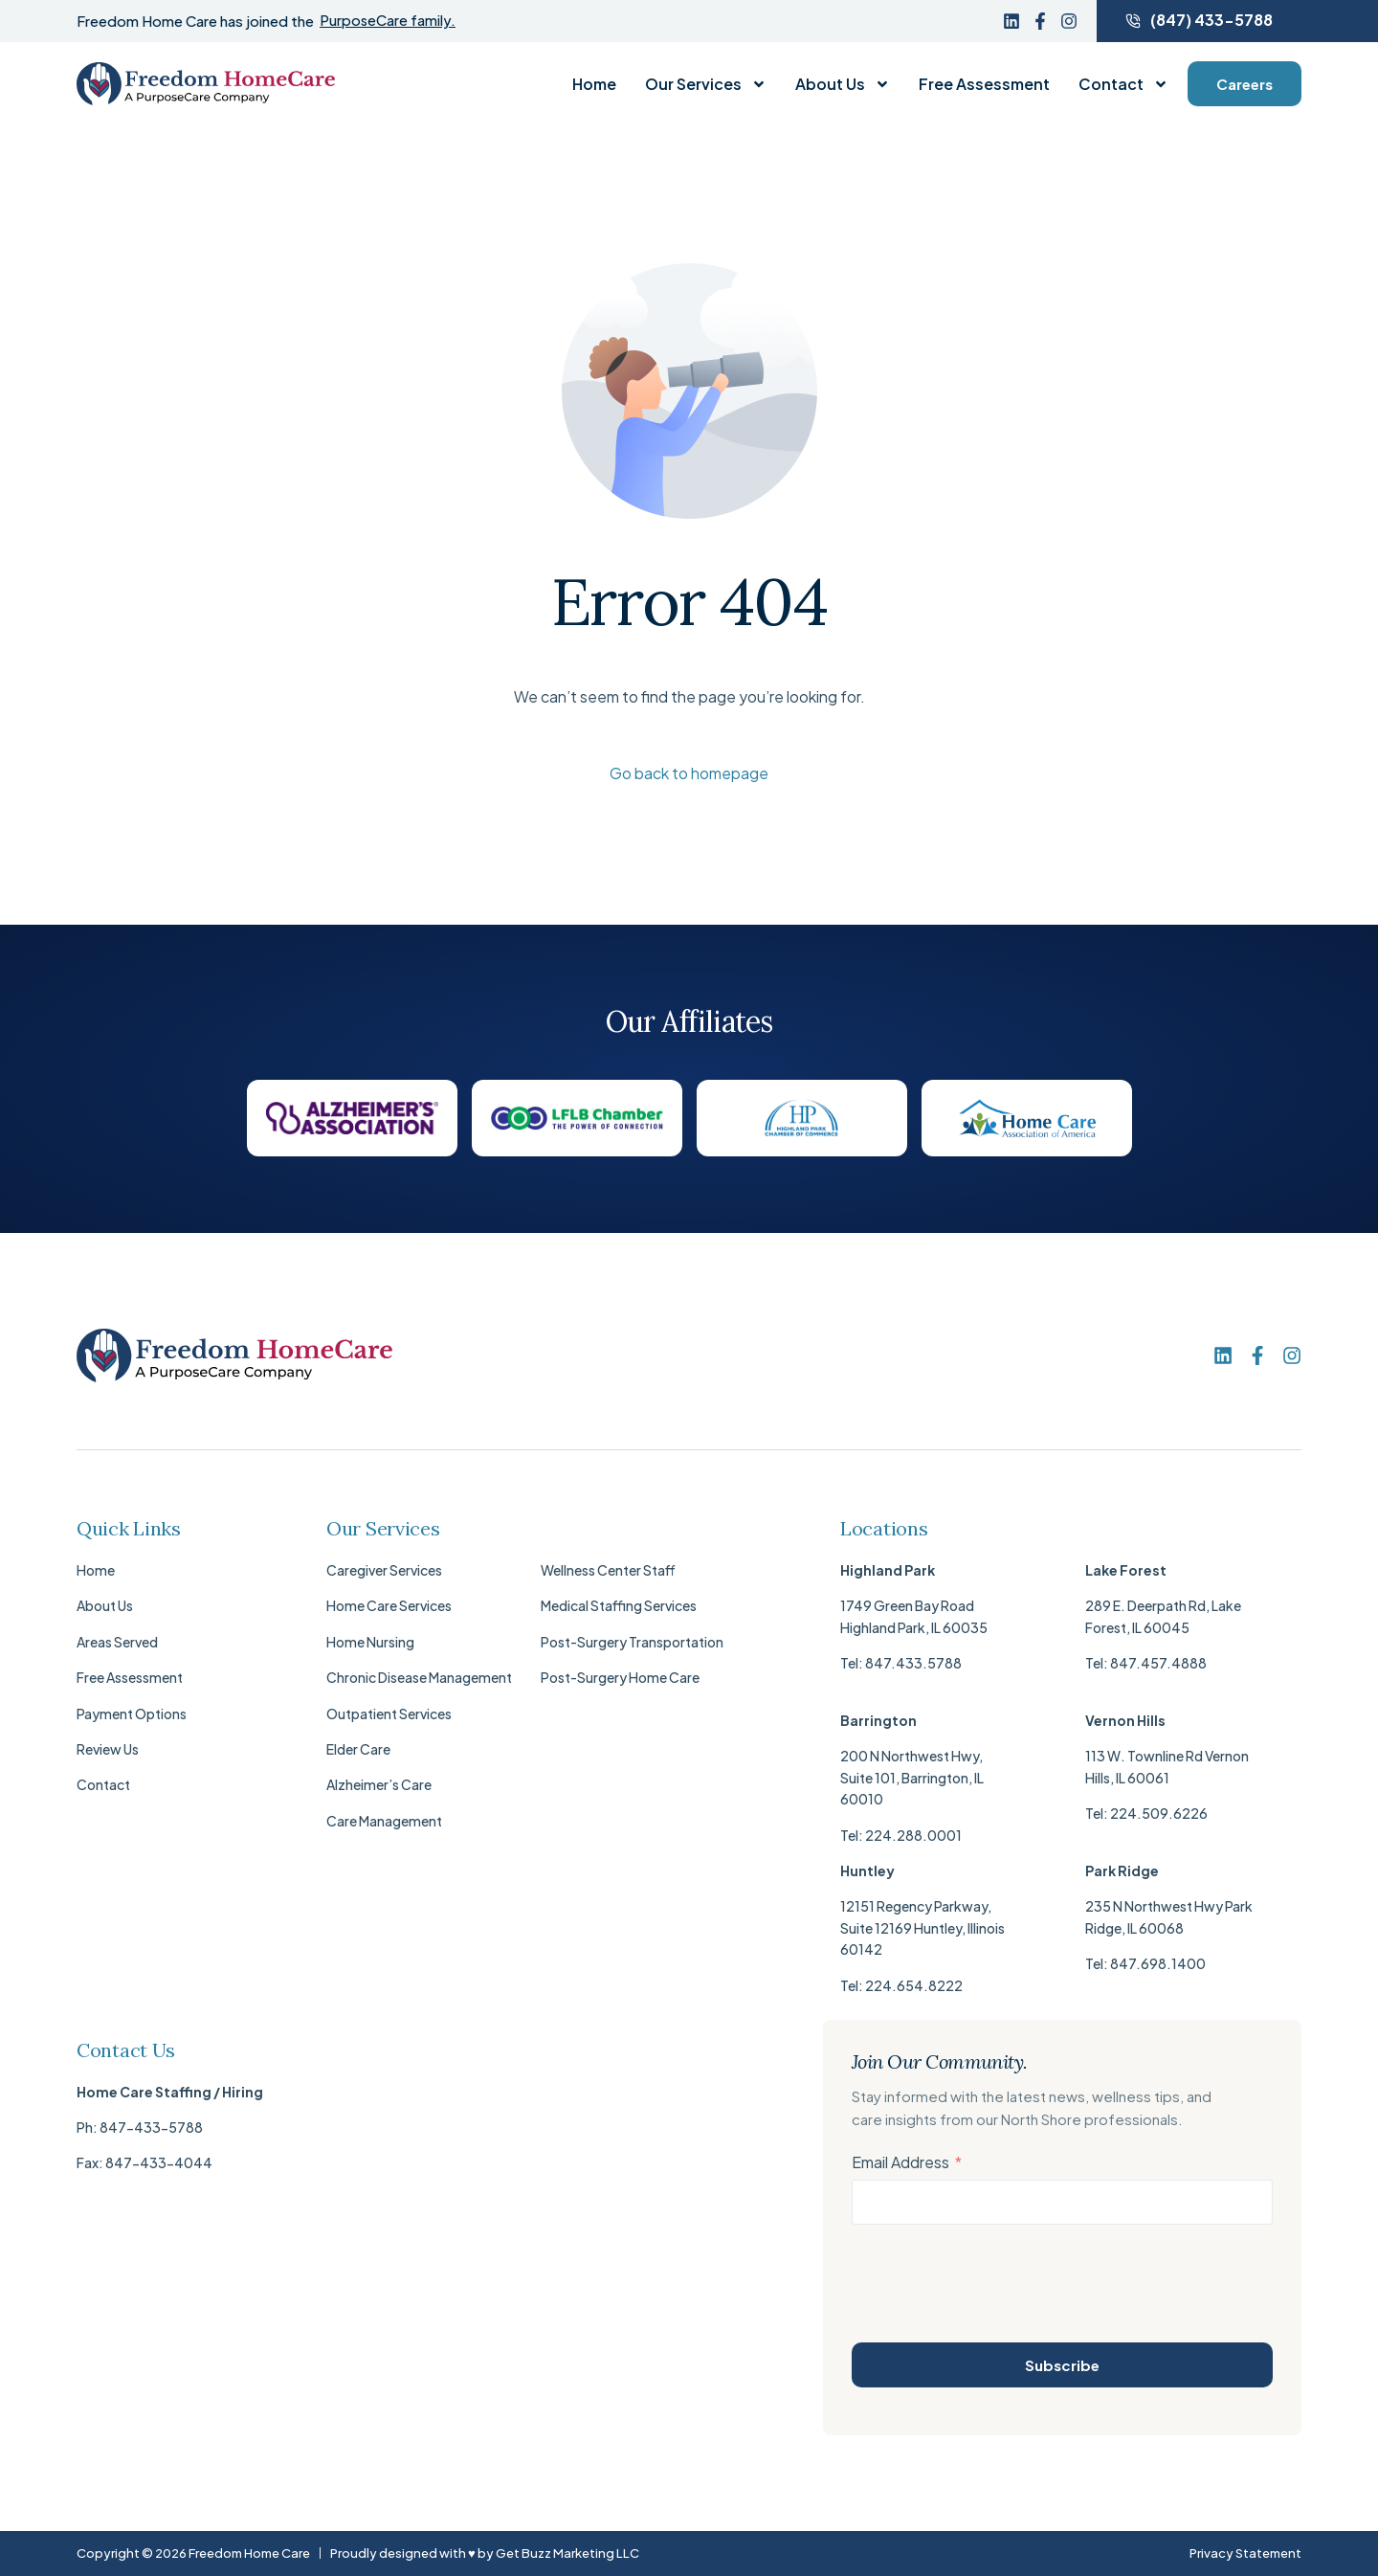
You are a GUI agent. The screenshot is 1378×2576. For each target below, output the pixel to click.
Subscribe (1062, 2365)
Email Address (900, 2163)
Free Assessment (984, 84)
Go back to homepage (689, 774)
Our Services (706, 84)
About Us (842, 84)
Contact (1123, 84)
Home (594, 84)
